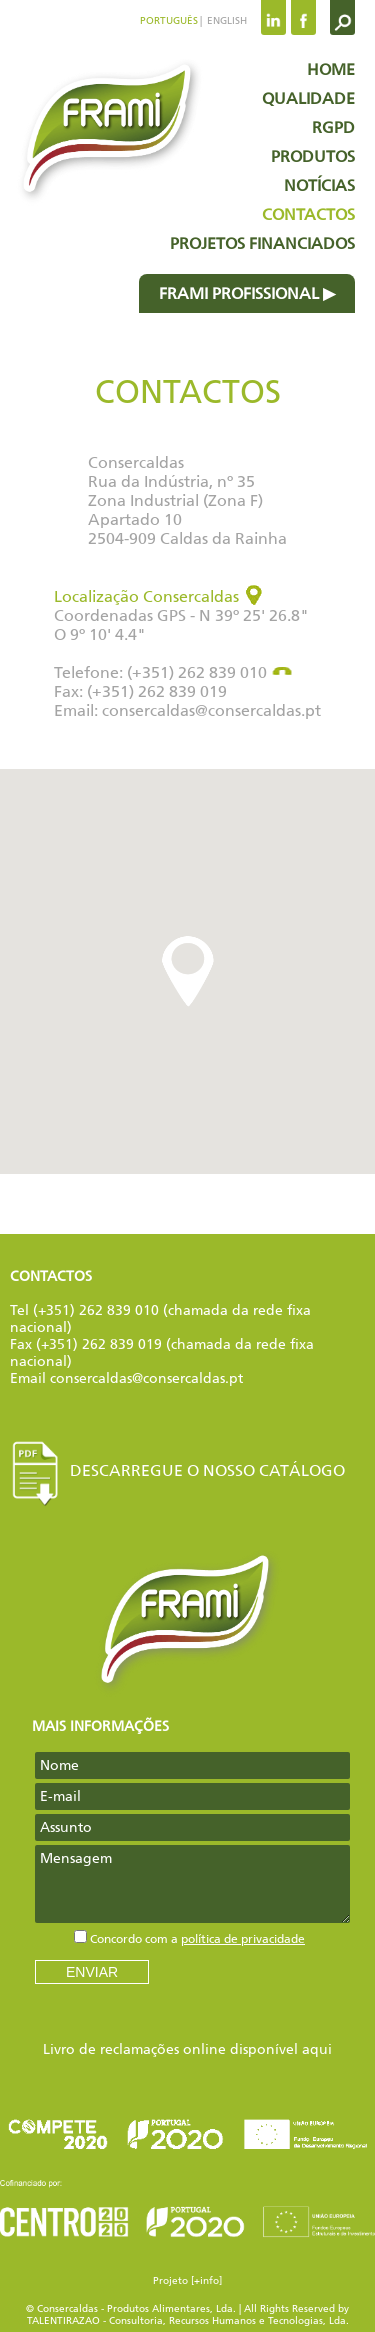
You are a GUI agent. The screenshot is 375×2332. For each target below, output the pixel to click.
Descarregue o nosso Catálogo (177, 1470)
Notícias (319, 185)
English (225, 21)
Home (331, 69)
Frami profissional (239, 293)
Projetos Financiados (262, 243)
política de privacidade (243, 1939)
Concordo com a (197, 1939)
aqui (317, 2049)
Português (169, 21)
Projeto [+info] (187, 2281)
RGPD (333, 127)
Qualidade (308, 98)
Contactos (308, 214)
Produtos (313, 156)
